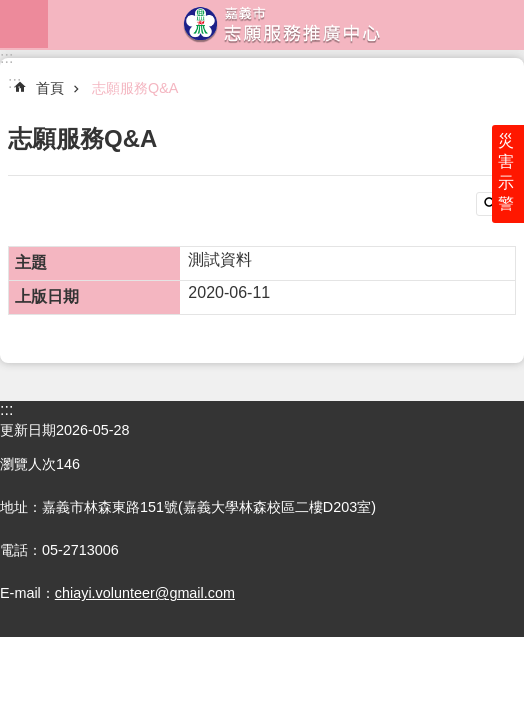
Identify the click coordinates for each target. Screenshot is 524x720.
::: (6, 57)
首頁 (50, 88)
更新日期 (28, 430)
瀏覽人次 (28, 464)
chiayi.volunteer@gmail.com (145, 593)
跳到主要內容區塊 (10, 10)
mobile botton (24, 24)
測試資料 (220, 259)
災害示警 (506, 172)
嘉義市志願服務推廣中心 (286, 24)
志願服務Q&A (135, 88)
